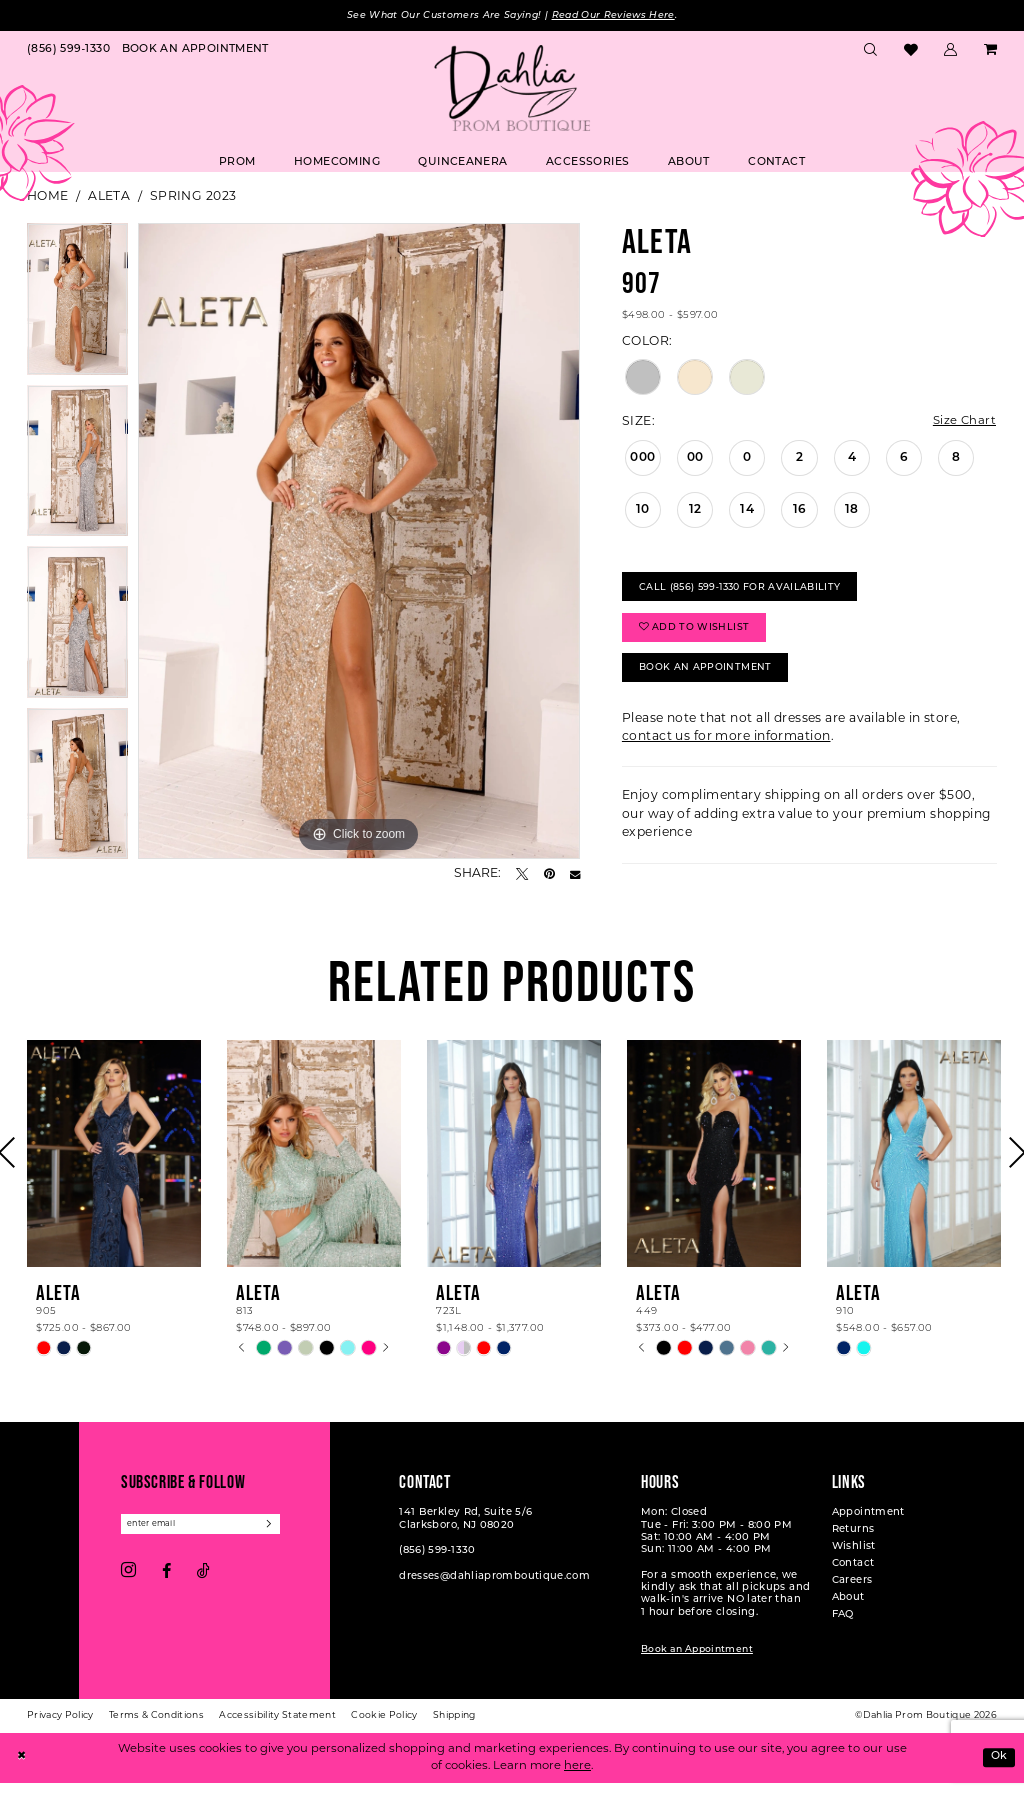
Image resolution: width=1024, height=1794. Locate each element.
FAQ (843, 1625)
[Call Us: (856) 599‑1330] (68, 51)
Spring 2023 (193, 198)
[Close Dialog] (22, 1768)
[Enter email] (205, 1535)
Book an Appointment (697, 1660)
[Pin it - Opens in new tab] (549, 875)
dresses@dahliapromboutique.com (494, 1586)
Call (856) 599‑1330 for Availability (744, 590)
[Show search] (871, 51)
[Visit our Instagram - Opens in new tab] (128, 1583)
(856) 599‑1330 (437, 1561)
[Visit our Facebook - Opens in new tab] (166, 1583)
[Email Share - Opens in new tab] (575, 875)
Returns (853, 1540)
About (848, 1608)
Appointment (868, 1523)
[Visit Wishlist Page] (910, 51)
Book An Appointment (708, 677)
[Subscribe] (280, 1535)
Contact (853, 1574)
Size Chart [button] (963, 423)
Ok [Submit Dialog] (998, 1768)
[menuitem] (68, 51)
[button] (951, 51)
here (577, 1777)
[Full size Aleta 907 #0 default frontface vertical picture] (359, 542)
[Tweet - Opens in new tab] (522, 875)
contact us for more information (726, 748)
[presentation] (114, 1163)
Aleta (109, 198)
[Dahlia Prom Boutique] (512, 89)
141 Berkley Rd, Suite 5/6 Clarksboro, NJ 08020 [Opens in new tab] (465, 1529)
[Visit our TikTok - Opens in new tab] (203, 1583)
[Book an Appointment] (195, 51)
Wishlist (854, 1557)
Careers (852, 1591)
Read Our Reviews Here (618, 15)
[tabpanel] (77, 305)
